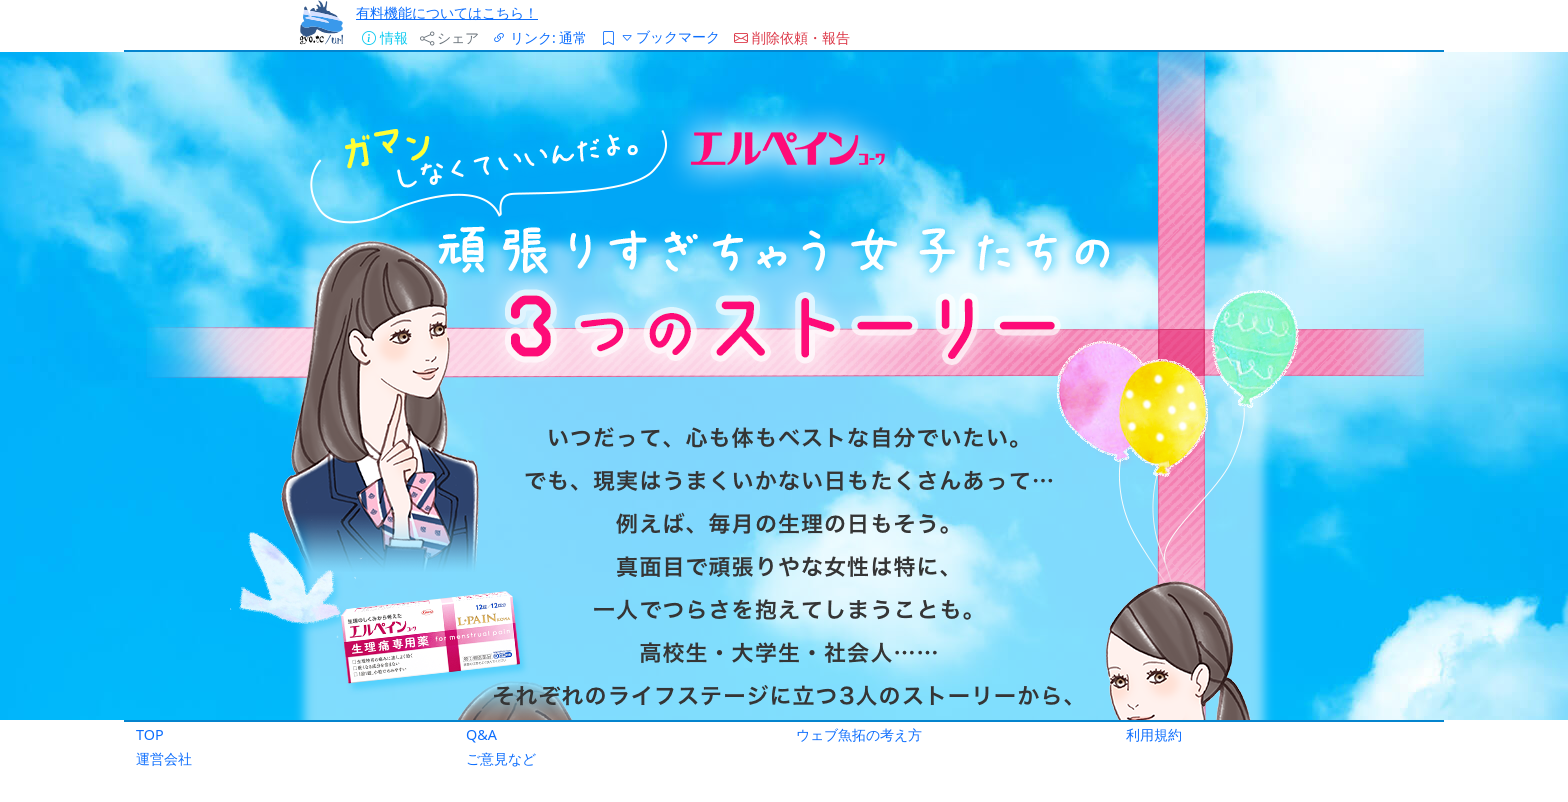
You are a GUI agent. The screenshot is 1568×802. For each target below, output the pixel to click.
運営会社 (164, 758)
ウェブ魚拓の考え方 (859, 734)
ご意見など (501, 758)
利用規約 (1154, 734)
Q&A (481, 734)
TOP (150, 734)
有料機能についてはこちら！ (447, 12)
